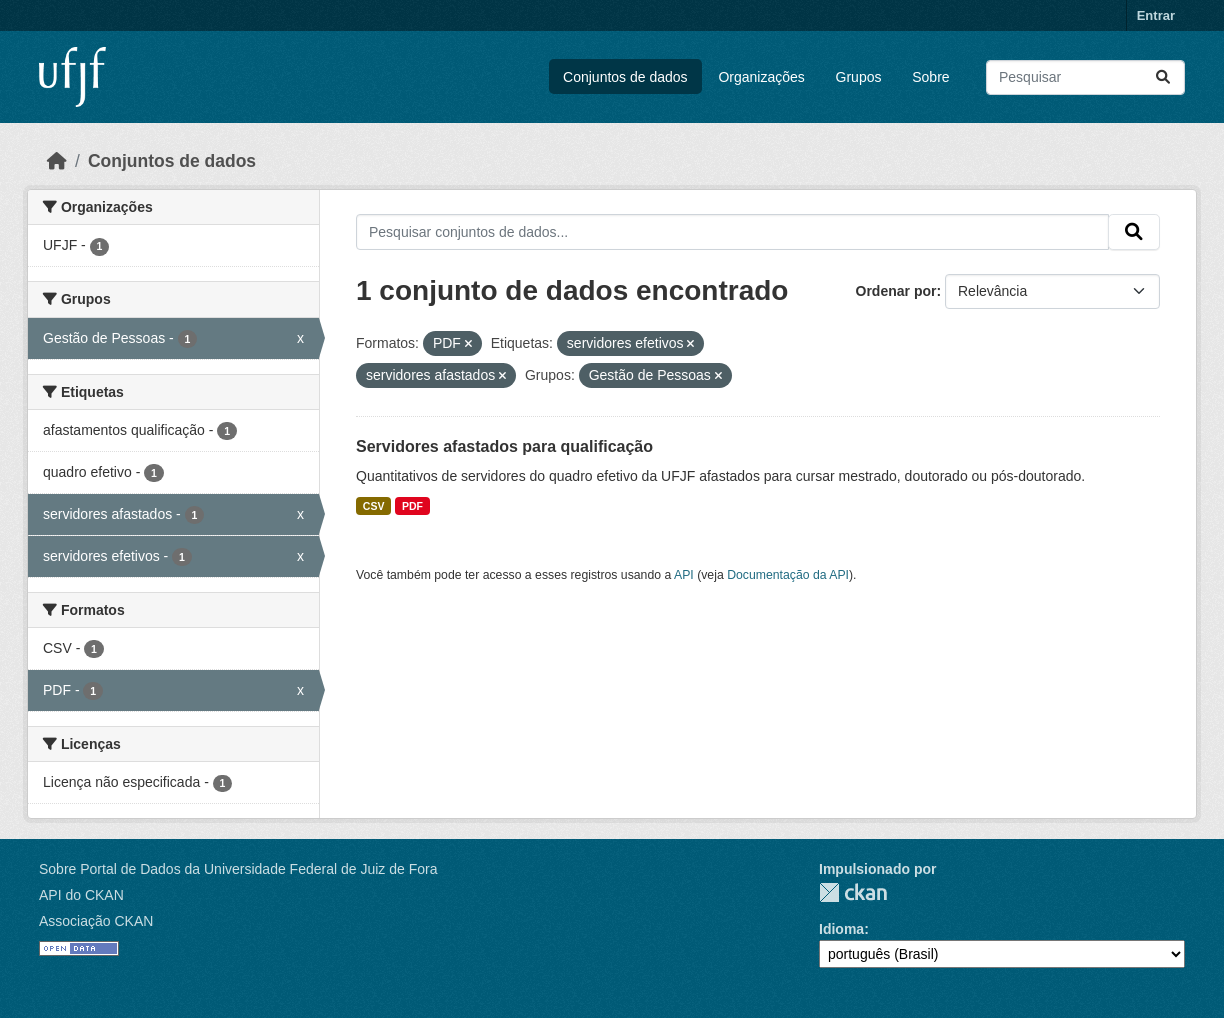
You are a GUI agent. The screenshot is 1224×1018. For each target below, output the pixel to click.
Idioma (841, 929)
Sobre (930, 77)
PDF (412, 506)
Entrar (1156, 15)
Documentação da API (788, 575)
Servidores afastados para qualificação (504, 446)
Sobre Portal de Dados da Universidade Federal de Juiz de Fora (238, 869)
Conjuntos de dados (625, 77)
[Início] (57, 161)
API (684, 575)
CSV (374, 506)
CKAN (853, 892)
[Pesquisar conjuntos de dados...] (1085, 77)
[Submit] (1163, 77)
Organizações (761, 77)
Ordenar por (896, 291)
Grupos (859, 77)
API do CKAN (81, 895)
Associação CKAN (96, 921)
